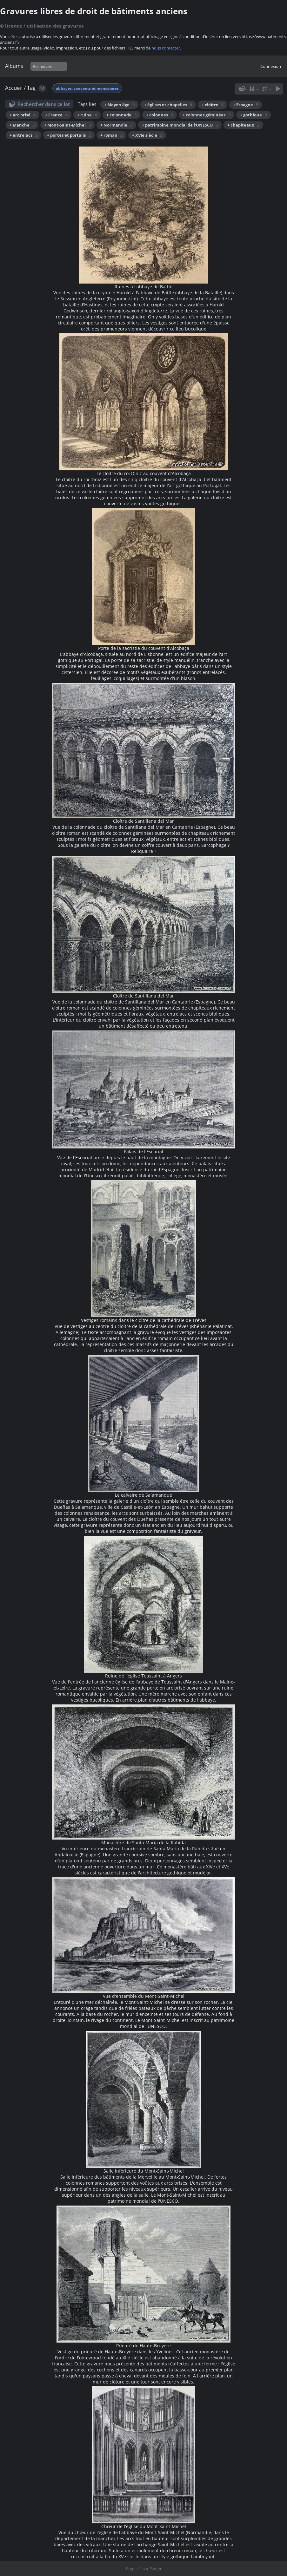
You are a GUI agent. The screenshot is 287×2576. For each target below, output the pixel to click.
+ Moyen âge (119, 105)
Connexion (270, 66)
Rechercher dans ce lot (43, 104)
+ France (56, 115)
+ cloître (213, 105)
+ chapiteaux (243, 125)
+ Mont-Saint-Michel (67, 125)
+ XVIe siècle (147, 135)
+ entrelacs (23, 135)
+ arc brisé (23, 115)
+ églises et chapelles (168, 105)
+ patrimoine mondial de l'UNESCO (180, 125)
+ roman (111, 135)
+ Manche (22, 125)
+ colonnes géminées (206, 115)
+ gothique (253, 115)
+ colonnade (121, 115)
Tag (31, 87)
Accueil (14, 87)
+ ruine (87, 115)
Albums (14, 65)
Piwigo (155, 2568)
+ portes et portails (69, 135)
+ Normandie (116, 125)
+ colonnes (159, 115)
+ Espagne (245, 105)
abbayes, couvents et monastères (87, 88)
